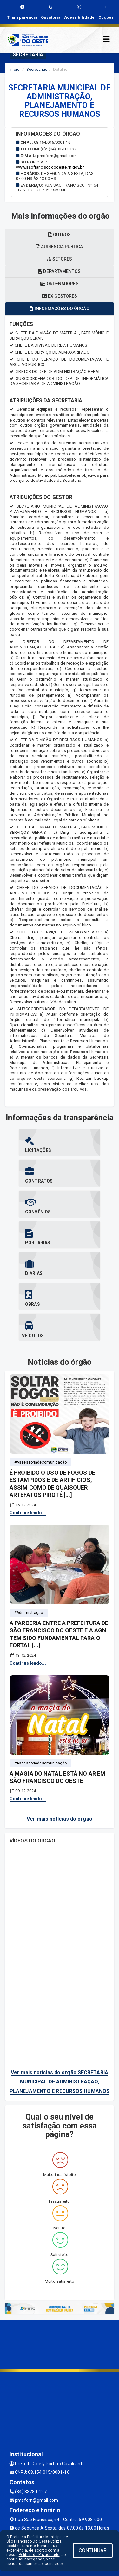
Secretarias (36, 69)
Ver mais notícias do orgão (59, 1819)
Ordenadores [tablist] (59, 283)
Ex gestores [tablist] (59, 296)
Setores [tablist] (59, 259)
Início (15, 69)
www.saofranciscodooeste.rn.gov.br (50, 167)
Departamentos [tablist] (59, 271)
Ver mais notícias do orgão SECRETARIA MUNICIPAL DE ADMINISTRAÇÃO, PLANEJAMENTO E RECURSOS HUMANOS (59, 2081)
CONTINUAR (93, 2550)
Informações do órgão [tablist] (59, 308)
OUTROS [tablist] (59, 234)
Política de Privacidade (39, 2555)
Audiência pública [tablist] (59, 246)
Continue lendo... (28, 1512)
